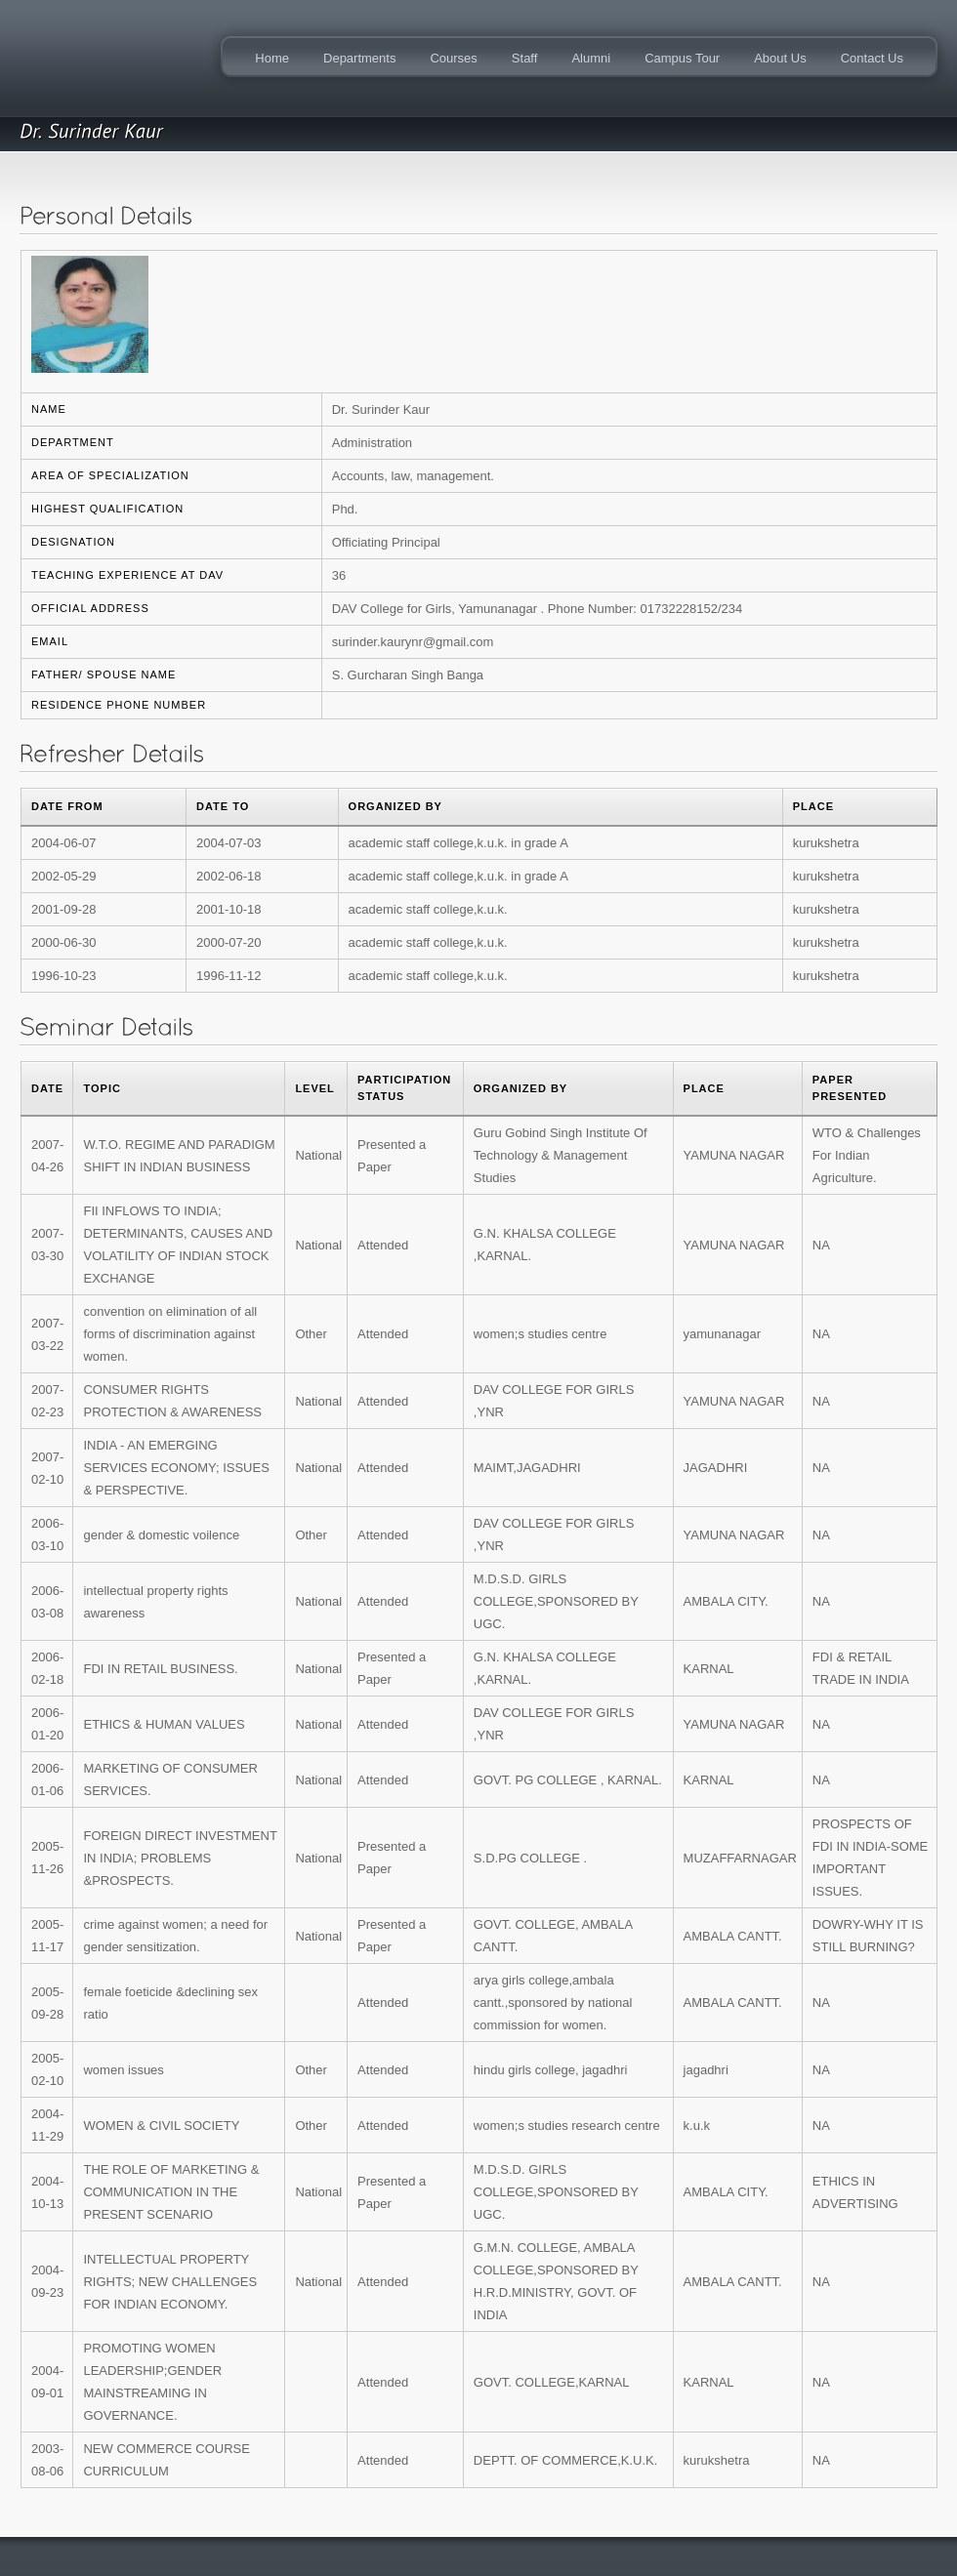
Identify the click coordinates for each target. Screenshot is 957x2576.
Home (272, 58)
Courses (453, 58)
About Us (780, 58)
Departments (359, 58)
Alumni (590, 58)
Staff (525, 58)
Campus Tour (682, 58)
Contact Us (872, 58)
